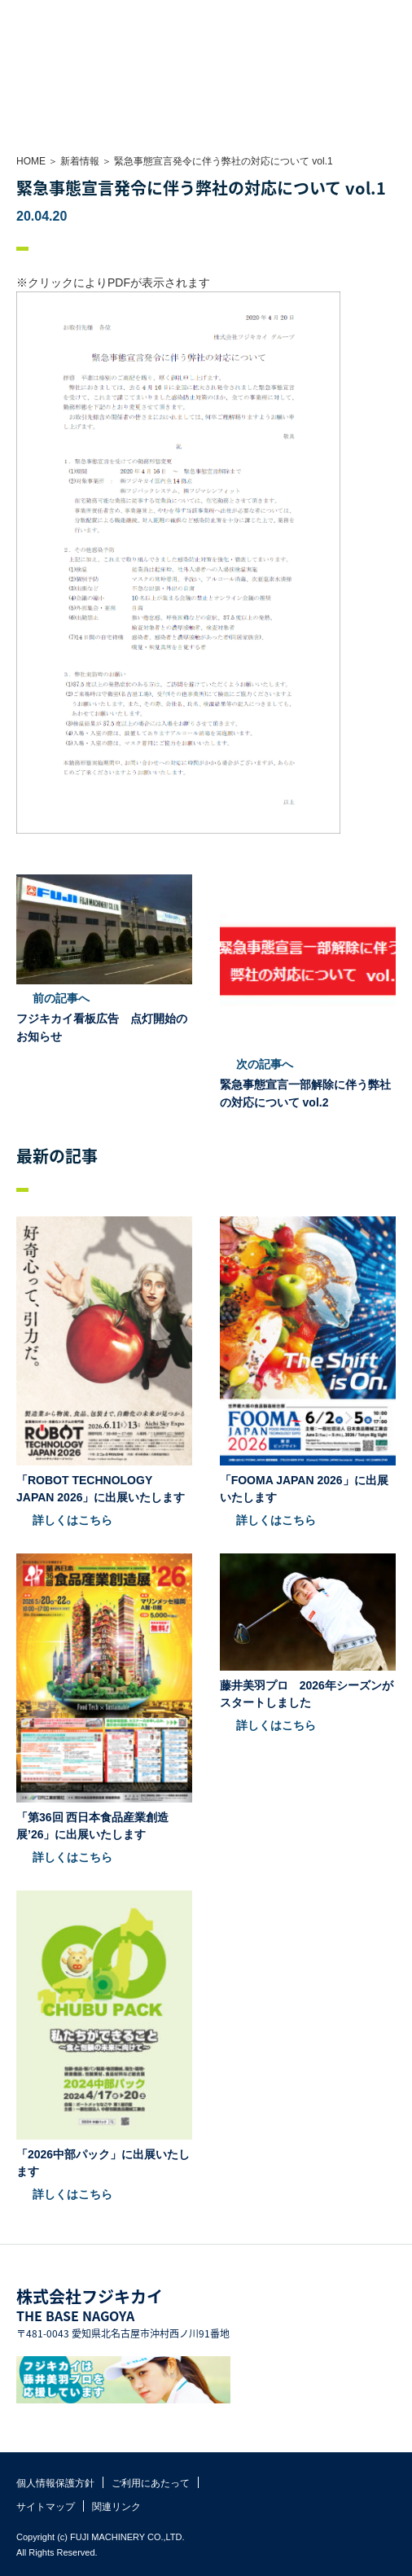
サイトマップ (45, 2506)
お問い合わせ (363, 16)
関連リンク (116, 2506)
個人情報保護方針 (55, 2483)
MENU (395, 16)
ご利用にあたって (151, 2483)
